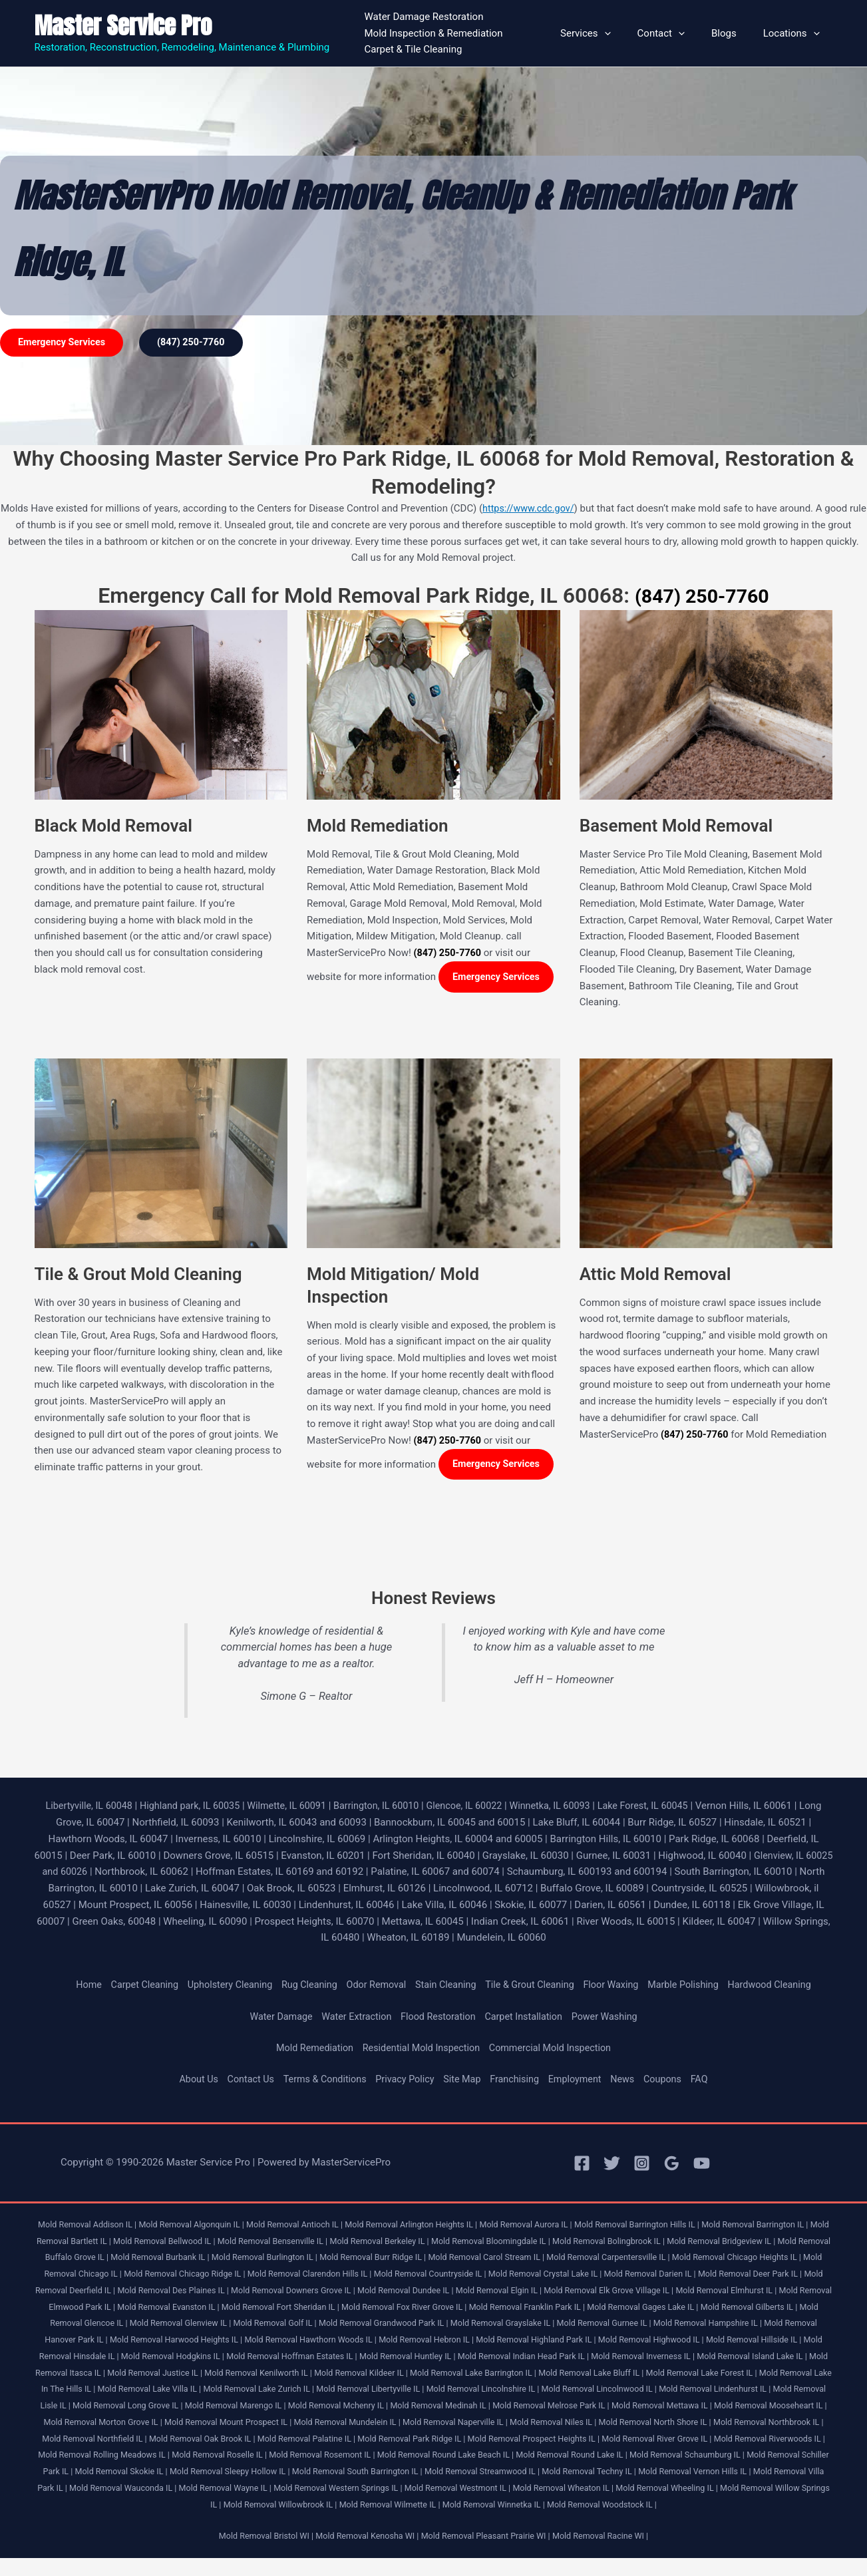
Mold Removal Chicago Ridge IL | (290, 2275)
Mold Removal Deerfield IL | (199, 2292)
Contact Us (243, 2080)
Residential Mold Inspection (420, 2049)
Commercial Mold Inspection (554, 2049)
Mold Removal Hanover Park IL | (257, 2341)
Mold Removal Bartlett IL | (100, 2242)
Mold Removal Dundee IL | (555, 2292)
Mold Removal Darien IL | (776, 2275)
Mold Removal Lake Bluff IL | (105, 2390)
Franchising (517, 2080)
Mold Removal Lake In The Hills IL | (348, 2390)
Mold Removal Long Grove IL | (495, 2407)
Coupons (671, 2080)
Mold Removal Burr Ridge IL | (456, 2258)
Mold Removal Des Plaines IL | (312, 2292)
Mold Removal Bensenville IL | (318, 2242)
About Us (189, 2080)
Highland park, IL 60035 (194, 1807)
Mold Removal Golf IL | (469, 2324)
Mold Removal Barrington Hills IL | (663, 2226)
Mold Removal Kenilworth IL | (536, 2374)
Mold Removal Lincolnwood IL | (164, 2407)
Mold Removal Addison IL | (89, 2226)
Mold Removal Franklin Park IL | (709, 2308)
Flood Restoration (438, 2018)
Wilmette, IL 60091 (295, 1807)
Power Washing (610, 2018)
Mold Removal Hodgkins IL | (410, 2357)
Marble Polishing (692, 1986)
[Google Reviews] (671, 2164)
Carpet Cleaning (131, 1986)
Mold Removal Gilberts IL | (159, 2324)
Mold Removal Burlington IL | (343, 2258)
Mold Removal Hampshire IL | (137, 2341)
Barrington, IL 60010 (388, 1807)
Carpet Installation (527, 2018)
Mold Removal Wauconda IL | (686, 2489)
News (629, 2080)
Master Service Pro (123, 25)
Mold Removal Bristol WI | (258, 2554)
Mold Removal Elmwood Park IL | (215, 2308)
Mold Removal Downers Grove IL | (438, 2292)
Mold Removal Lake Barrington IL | (761, 2374)
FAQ (709, 2080)
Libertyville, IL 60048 (89, 1807)
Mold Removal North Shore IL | (290, 2440)
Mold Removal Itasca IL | (329, 2374)
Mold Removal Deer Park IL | (90, 2292)
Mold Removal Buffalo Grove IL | (118, 2258)
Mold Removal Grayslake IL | (707, 2324)
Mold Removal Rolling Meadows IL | (588, 2456)
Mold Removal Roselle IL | (709, 2456)
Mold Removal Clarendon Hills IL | (421, 2275)
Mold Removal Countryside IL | (547, 2275)
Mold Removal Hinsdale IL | (302, 2357)
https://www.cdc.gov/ (538, 508)
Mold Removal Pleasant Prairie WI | (488, 2554)
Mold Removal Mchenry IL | (715, 2407)
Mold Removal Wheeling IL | (464, 2506)
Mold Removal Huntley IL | (656, 2357)
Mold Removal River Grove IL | (341, 2456)
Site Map (463, 2080)
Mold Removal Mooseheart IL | (375, 2423)
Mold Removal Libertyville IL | (703, 2390)
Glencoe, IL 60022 (480, 1807)
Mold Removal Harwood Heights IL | (390, 2341)
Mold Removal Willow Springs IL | (584, 2506)
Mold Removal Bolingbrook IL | (670, 2242)
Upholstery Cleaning (220, 1986)
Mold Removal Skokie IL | (651, 2473)
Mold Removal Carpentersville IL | (702, 2258)
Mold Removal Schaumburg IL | (419, 2473)
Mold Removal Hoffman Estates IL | (535, 2357)
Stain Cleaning (446, 1986)
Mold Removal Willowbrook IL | (710, 2506)
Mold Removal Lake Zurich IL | (586, 2390)
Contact (677, 33)
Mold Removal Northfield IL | (524, 2440)
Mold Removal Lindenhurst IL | (286, 2407)
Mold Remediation (309, 2049)
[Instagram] (641, 2164)
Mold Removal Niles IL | (184, 2440)
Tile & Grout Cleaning (533, 1986)
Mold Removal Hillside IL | (198, 2357)
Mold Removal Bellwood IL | (205, 2242)
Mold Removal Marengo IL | (608, 2407)
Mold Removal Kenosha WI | (364, 2554)
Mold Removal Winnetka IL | (400, 2522)
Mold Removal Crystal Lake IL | (667, 2275)
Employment (580, 2080)
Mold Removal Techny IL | (349, 2489)
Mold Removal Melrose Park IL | (146, 2423)
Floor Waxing (618, 1986)
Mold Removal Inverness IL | (108, 2374)
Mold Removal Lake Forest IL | (220, 2390)
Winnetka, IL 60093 (570, 1807)
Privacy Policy (403, 2080)
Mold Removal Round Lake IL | (298, 2473)
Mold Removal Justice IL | (428, 2374)
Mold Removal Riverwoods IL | (459, 2456)
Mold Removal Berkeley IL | (430, 2242)
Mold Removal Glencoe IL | (263, 2324)
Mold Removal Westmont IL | (245, 2506)
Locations (795, 33)
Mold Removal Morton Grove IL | (498, 2423)
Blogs (734, 33)
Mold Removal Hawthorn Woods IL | (531, 2341)
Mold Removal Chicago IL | (173, 2275)
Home (74, 1986)
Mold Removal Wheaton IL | (356, 2506)
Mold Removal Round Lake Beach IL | (166, 2473)
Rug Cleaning (303, 1986)
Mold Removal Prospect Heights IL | (212, 2456)
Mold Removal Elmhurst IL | (97, 2308)
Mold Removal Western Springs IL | (120, 2506)
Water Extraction (352, 2018)
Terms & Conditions (320, 2080)
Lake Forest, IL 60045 (666, 1807)
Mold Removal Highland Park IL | (767, 2341)
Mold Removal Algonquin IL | (198, 2226)
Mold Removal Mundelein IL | (754, 2423)
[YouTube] (701, 2164)
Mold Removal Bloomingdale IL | (546, 2242)
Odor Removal (373, 1986)
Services (609, 33)
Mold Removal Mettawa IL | (261, 2423)
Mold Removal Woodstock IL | (513, 2522)
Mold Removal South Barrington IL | (107, 2489)
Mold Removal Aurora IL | (547, 2226)
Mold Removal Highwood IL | (90, 2357)
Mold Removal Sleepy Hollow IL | (765, 2473)
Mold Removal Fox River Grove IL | (580, 2308)
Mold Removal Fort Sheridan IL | (451, 2308)
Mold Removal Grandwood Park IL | (583, 2324)
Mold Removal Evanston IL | (334, 2308)
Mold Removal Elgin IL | (653, 2292)
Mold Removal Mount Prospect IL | (629, 2423)
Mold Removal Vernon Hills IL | (459, 2489)
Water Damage (274, 2018)
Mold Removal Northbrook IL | (408, 2440)
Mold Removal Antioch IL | (306, 2226)
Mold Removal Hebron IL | (653, 2341)
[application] (627, 33)
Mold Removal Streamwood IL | (237, 2489)
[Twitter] (612, 2164)
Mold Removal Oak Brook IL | (636, 2440)
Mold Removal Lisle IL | (391, 2407)
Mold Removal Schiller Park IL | (540, 2473)
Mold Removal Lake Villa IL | (472, 2390)
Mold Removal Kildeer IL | (644, 2374)
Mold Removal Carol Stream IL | (575, 2258)
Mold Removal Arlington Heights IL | (428, 2226)
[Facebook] (582, 2164)
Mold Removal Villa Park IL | (575, 2489)
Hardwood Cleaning (782, 1986)
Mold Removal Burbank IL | (233, 2258)
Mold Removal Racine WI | (608, 2554)
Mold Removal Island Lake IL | (221, 2374)
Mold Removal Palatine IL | (745, 2440)
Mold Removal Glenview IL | (370, 2324)
